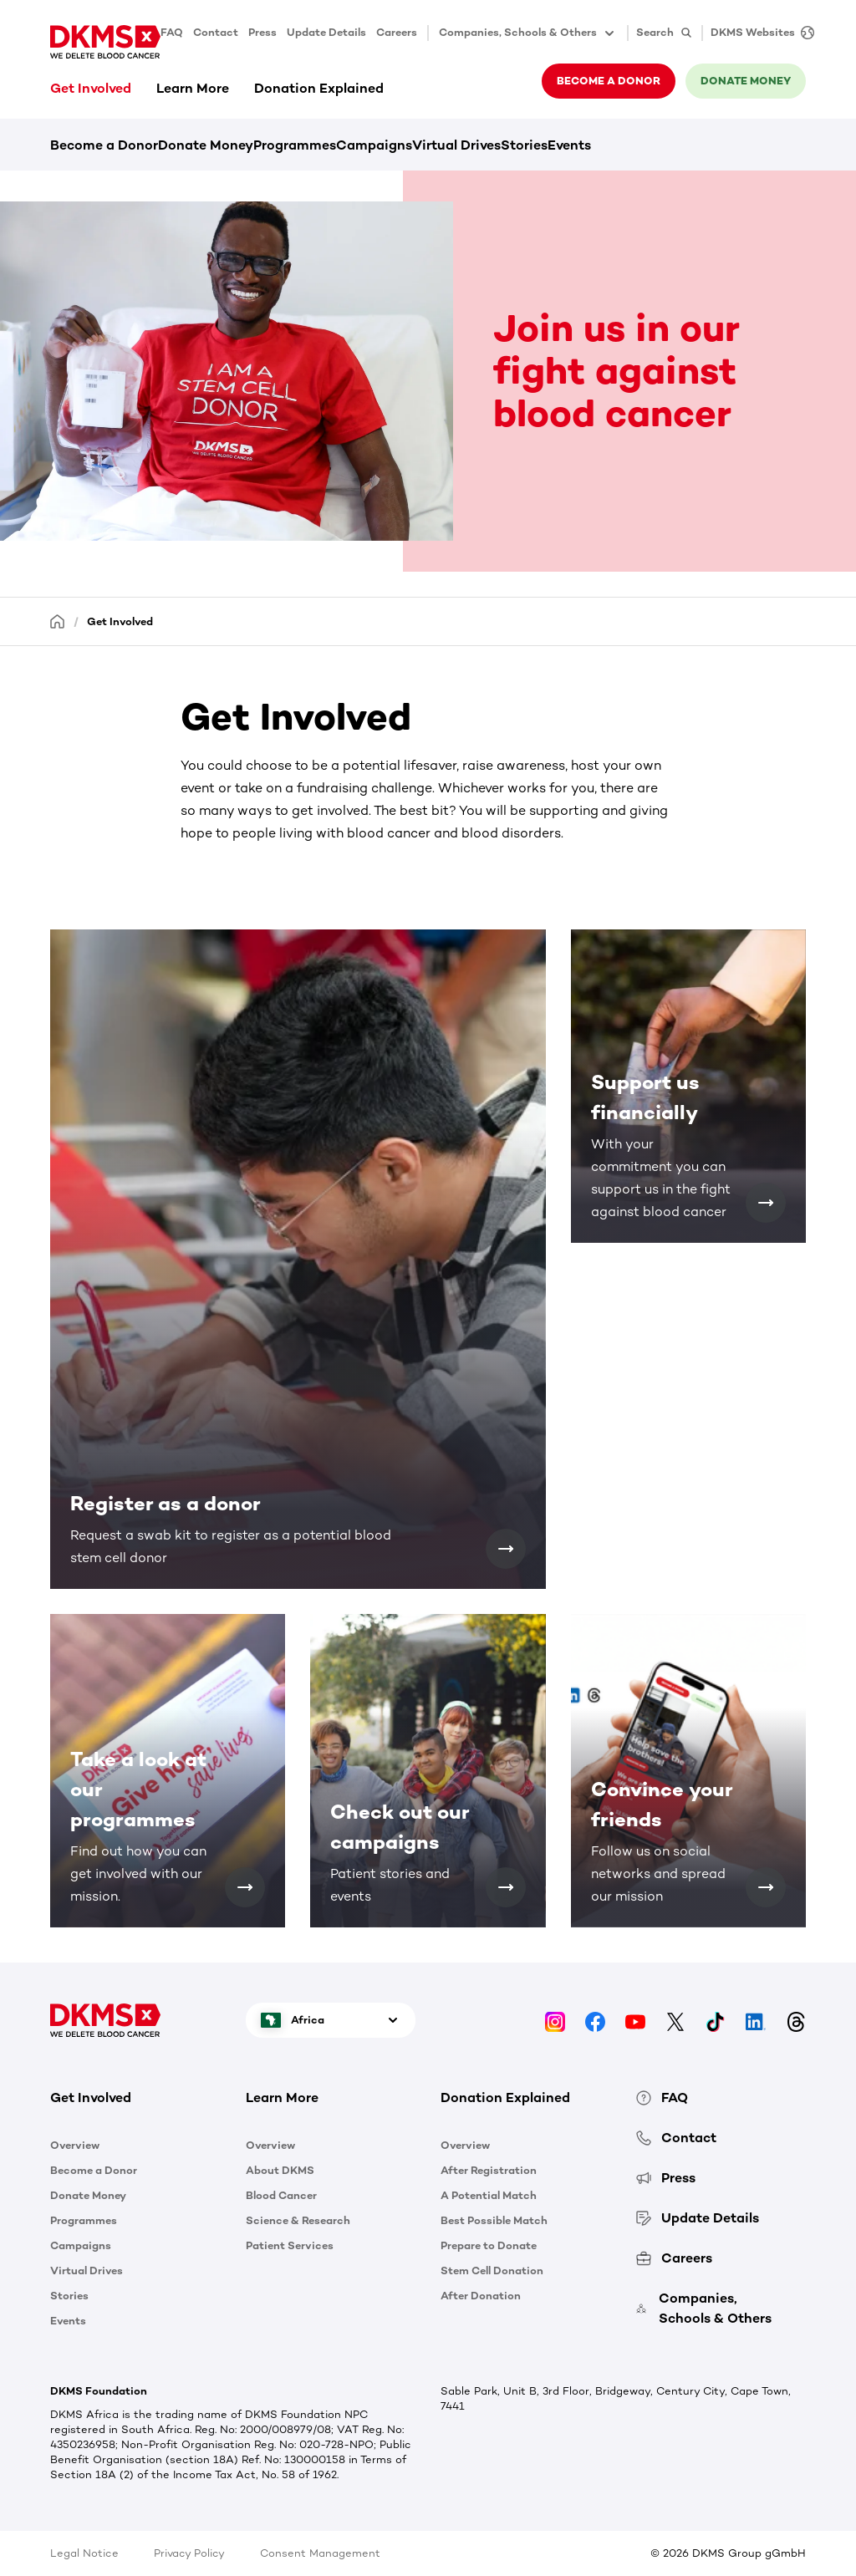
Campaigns (374, 145)
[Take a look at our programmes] (245, 1887)
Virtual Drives (456, 145)
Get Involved (90, 88)
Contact (215, 32)
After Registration (489, 2170)
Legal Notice (84, 2553)
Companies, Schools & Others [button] (528, 33)
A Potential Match (489, 2195)
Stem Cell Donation (492, 2270)
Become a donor (608, 80)
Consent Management (320, 2553)
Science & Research (298, 2220)
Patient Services (290, 2245)
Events (569, 145)
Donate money (746, 80)
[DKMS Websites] (758, 33)
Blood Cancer (281, 2195)
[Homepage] (57, 620)
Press (262, 32)
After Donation (481, 2295)
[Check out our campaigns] (506, 1887)
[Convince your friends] (766, 1887)
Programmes (294, 145)
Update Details (326, 32)
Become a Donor (104, 145)
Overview (74, 2145)
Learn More (192, 88)
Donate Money (205, 145)
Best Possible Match (494, 2220)
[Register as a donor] (506, 1549)
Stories (524, 145)
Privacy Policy (189, 2553)
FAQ (171, 32)
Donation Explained (319, 88)
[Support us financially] (766, 1203)
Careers (396, 32)
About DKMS (280, 2170)
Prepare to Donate (489, 2245)
